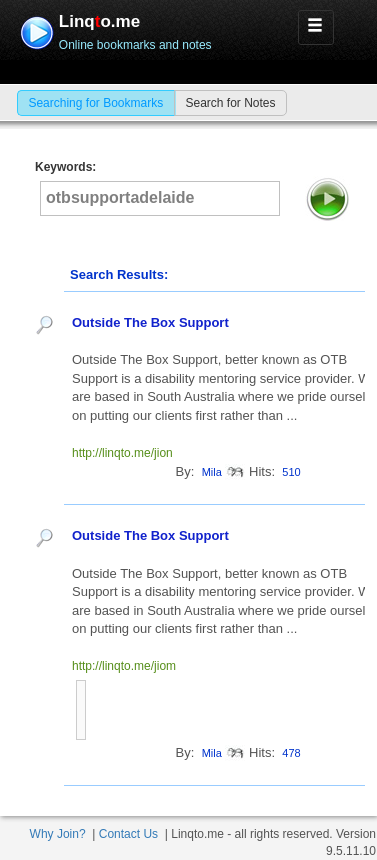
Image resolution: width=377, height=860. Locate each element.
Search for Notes (230, 103)
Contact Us (128, 834)
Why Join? (58, 834)
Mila (212, 472)
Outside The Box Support (150, 322)
